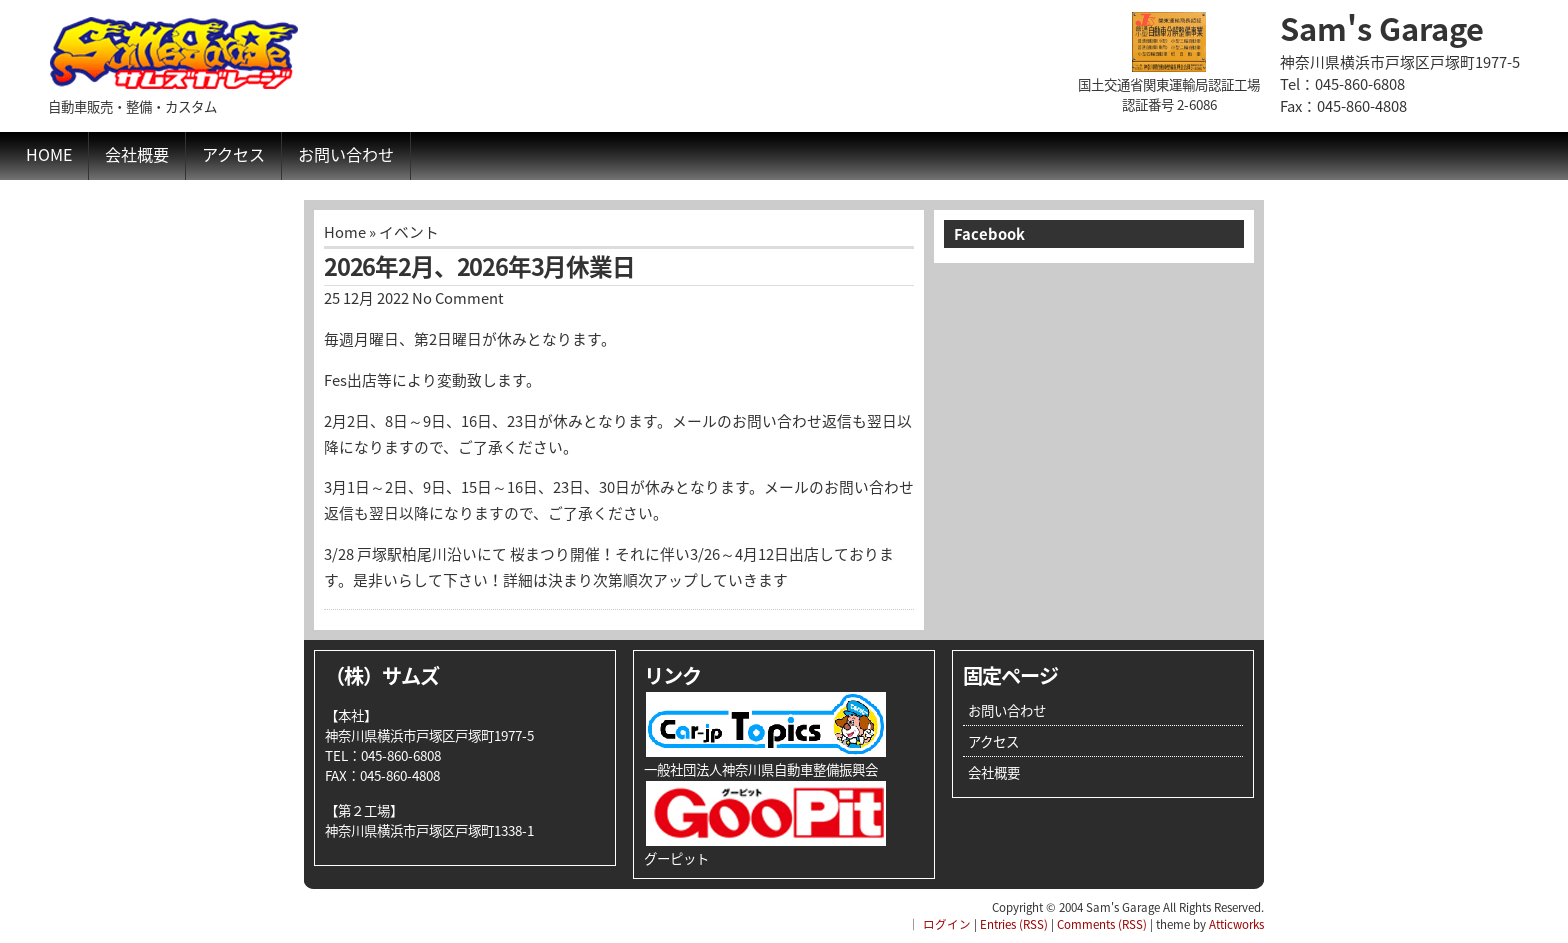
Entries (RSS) (1014, 924)
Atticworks (1236, 924)
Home (49, 154)
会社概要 (137, 154)
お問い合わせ (346, 154)
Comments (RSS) (1102, 924)
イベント (409, 232)
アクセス (233, 154)
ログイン (947, 924)
